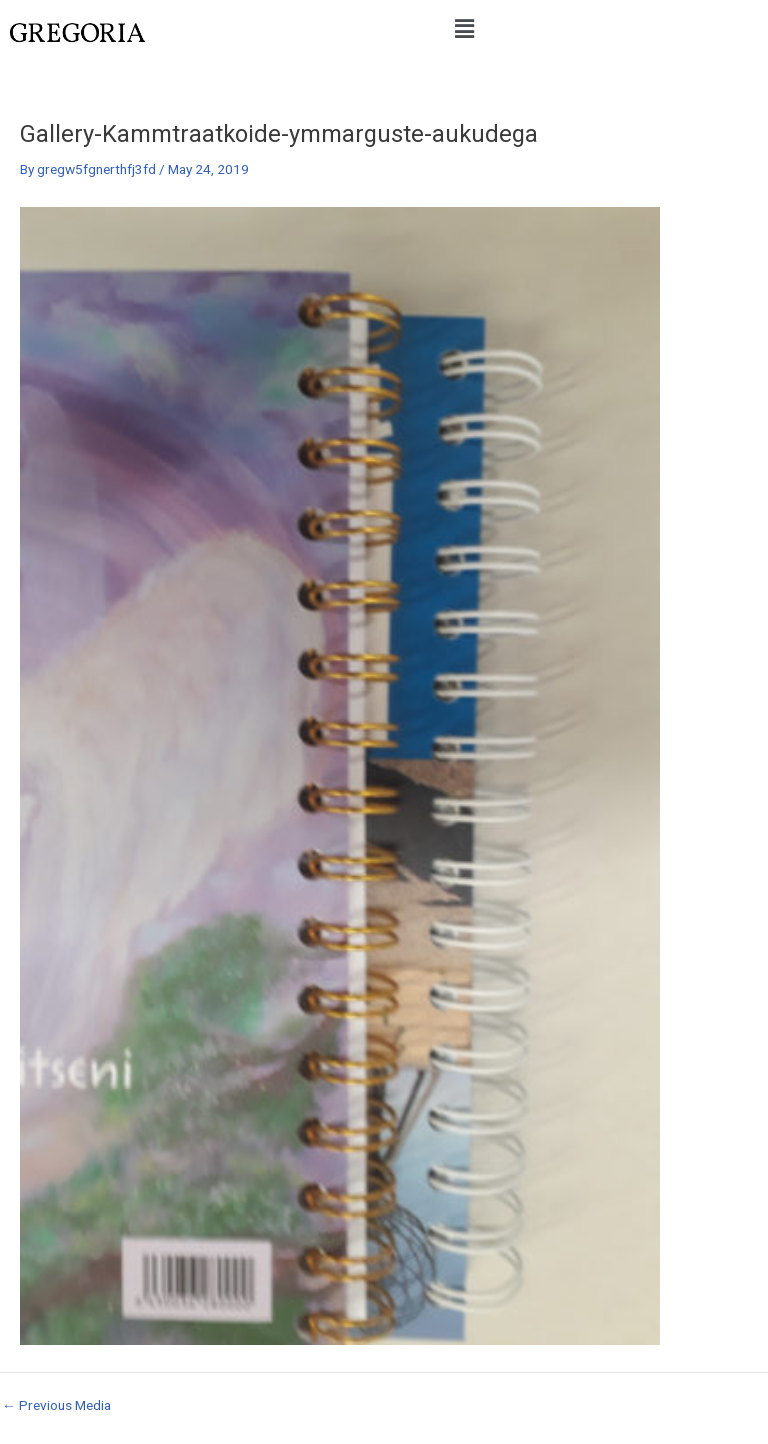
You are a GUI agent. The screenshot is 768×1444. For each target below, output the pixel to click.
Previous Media (56, 1406)
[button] (464, 29)
